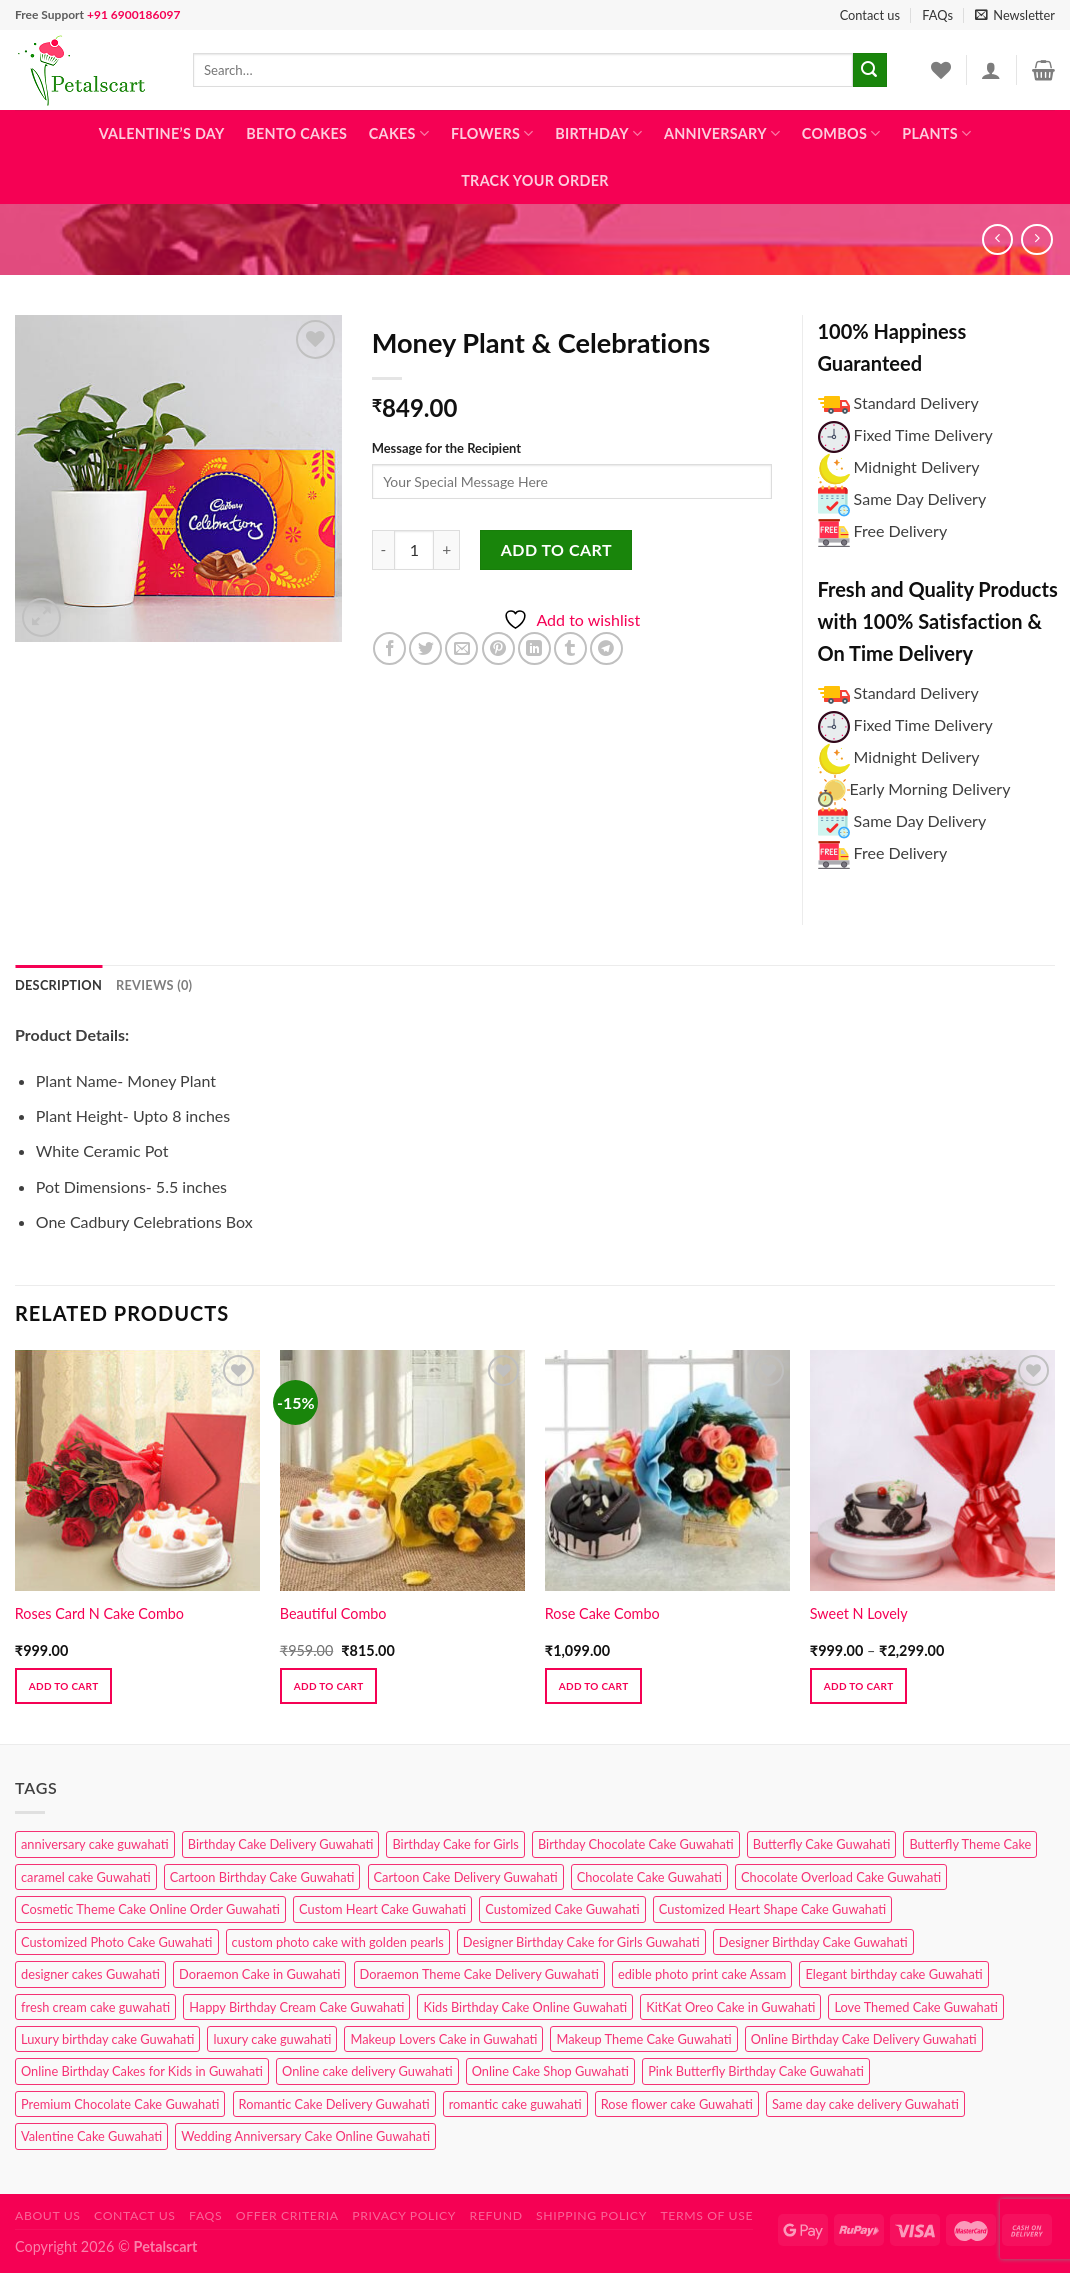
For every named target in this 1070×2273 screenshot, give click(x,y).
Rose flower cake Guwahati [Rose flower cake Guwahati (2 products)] (677, 2104)
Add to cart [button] (64, 1686)
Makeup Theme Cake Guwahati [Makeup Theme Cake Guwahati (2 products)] (643, 2039)
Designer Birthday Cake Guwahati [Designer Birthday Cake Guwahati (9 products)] (813, 1942)
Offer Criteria (287, 2215)
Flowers (492, 133)
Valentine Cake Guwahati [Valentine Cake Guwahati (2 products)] (91, 2136)
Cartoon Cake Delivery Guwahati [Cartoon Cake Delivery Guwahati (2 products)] (466, 1877)
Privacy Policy (404, 2215)
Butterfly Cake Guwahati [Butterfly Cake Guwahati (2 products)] (822, 1844)
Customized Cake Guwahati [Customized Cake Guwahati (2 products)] (562, 1909)
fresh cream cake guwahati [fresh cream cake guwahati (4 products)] (95, 2007)
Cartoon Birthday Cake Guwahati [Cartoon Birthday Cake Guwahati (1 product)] (262, 1877)
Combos (841, 133)
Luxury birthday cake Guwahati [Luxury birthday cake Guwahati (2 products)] (107, 2039)
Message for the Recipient (446, 448)
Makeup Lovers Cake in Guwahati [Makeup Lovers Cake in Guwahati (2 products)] (443, 2039)
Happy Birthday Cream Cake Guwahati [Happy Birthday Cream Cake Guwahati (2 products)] (296, 2007)
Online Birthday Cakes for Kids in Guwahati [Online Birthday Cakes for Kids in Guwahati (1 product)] (142, 2071)
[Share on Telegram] (606, 648)
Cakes (399, 133)
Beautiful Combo (333, 1613)
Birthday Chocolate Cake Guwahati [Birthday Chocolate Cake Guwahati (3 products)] (636, 1844)
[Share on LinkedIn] (534, 648)
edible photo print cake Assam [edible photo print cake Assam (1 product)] (702, 1974)
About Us (48, 2215)
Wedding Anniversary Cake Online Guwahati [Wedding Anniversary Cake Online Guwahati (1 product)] (305, 2136)
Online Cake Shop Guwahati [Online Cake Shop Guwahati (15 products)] (550, 2071)
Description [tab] (58, 985)
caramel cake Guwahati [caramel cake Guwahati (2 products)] (86, 1877)
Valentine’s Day (162, 133)
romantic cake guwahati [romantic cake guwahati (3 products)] (515, 2104)
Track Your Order (535, 180)
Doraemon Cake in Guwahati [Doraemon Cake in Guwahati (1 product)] (259, 1974)
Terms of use (706, 2215)
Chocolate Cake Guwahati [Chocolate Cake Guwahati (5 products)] (649, 1877)
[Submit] (870, 70)
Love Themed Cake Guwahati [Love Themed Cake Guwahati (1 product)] (915, 2007)
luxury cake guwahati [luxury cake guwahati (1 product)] (272, 2039)
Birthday (598, 133)
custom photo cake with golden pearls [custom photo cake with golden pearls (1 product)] (338, 1942)
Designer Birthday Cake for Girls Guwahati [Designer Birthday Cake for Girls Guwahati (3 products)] (581, 1942)
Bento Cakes (296, 133)
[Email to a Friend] (461, 648)
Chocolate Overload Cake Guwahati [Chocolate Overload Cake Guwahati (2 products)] (841, 1877)
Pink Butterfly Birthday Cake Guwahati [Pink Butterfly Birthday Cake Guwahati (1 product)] (756, 2071)
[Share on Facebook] (389, 648)
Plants (936, 133)
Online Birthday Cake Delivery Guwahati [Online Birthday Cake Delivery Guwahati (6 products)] (864, 2039)
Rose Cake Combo (602, 1613)
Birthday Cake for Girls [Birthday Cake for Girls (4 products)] (455, 1844)
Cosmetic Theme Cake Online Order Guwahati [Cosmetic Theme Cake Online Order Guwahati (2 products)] (150, 1909)
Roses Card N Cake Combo (99, 1613)
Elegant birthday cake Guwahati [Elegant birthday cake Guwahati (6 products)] (893, 1974)
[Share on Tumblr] (570, 648)
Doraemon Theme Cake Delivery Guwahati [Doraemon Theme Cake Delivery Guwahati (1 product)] (479, 1974)
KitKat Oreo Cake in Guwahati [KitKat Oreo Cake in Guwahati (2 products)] (730, 2007)
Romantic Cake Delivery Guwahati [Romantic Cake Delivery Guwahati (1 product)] (334, 2104)
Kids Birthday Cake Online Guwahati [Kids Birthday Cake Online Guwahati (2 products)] (525, 2007)
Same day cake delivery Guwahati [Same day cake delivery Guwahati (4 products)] (865, 2104)
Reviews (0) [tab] (154, 985)
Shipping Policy (591, 2215)
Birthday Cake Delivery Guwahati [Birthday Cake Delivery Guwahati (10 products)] (281, 1844)
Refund (496, 2215)
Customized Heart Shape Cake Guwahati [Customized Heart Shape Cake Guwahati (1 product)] (772, 1909)
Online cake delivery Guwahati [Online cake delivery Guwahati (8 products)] (367, 2071)
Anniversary (722, 133)
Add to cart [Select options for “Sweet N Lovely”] (859, 1686)
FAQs (937, 15)
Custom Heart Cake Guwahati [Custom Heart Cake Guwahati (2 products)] (382, 1909)
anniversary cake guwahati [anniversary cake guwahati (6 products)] (95, 1844)
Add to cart (556, 549)
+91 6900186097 (133, 14)
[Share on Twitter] (425, 648)
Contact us (870, 15)
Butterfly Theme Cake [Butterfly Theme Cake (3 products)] (970, 1844)
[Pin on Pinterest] (498, 648)
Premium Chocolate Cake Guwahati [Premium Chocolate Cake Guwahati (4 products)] (120, 2104)
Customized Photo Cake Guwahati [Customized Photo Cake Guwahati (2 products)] (117, 1942)
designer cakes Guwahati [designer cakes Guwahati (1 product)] (90, 1974)
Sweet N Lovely (859, 1613)
